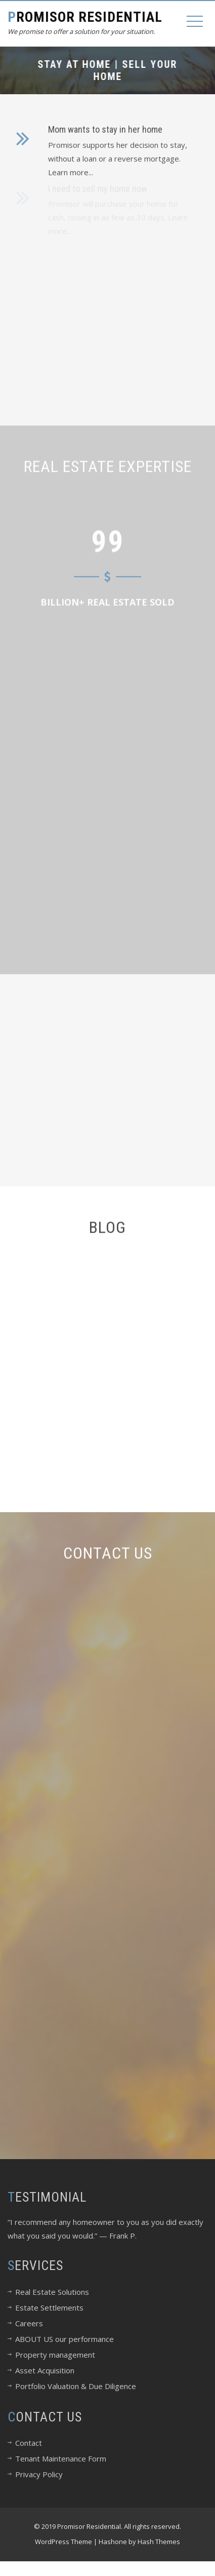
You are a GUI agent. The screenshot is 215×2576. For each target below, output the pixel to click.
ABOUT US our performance (64, 2339)
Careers (29, 2323)
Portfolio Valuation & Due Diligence (75, 2386)
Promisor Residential (85, 17)
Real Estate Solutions (52, 2292)
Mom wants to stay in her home (105, 127)
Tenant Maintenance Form (60, 2458)
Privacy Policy (39, 2474)
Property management (55, 2355)
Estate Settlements (49, 2307)
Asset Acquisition (44, 2370)
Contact (28, 2443)
